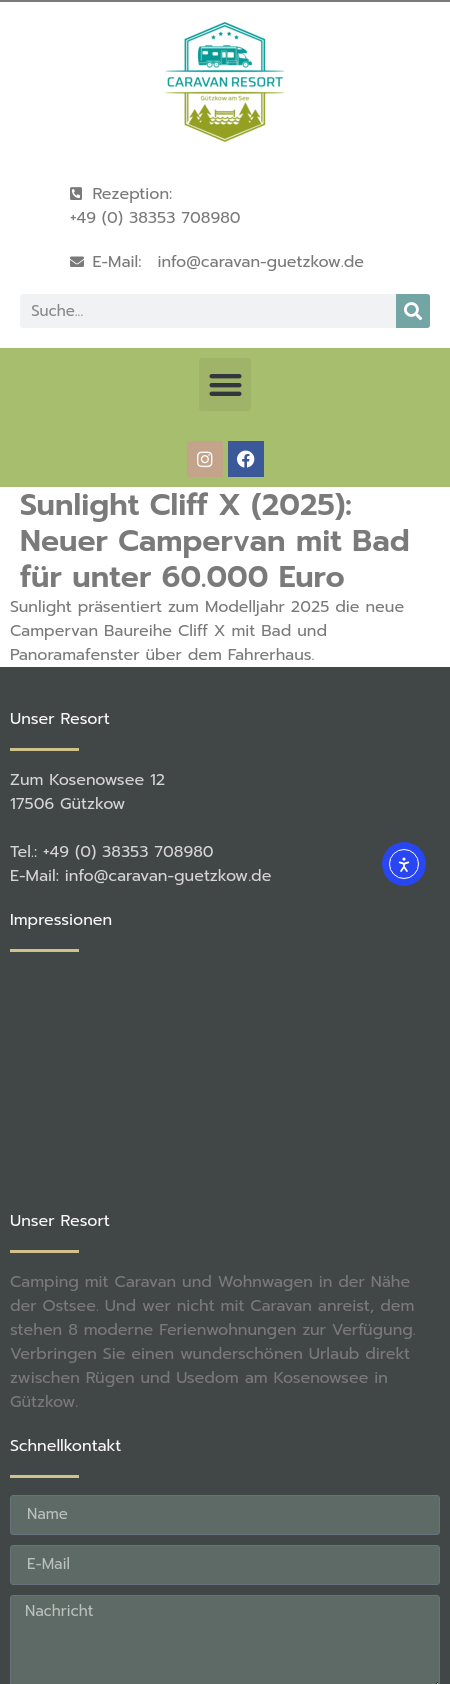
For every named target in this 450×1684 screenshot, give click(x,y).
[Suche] (413, 311)
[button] (225, 384)
